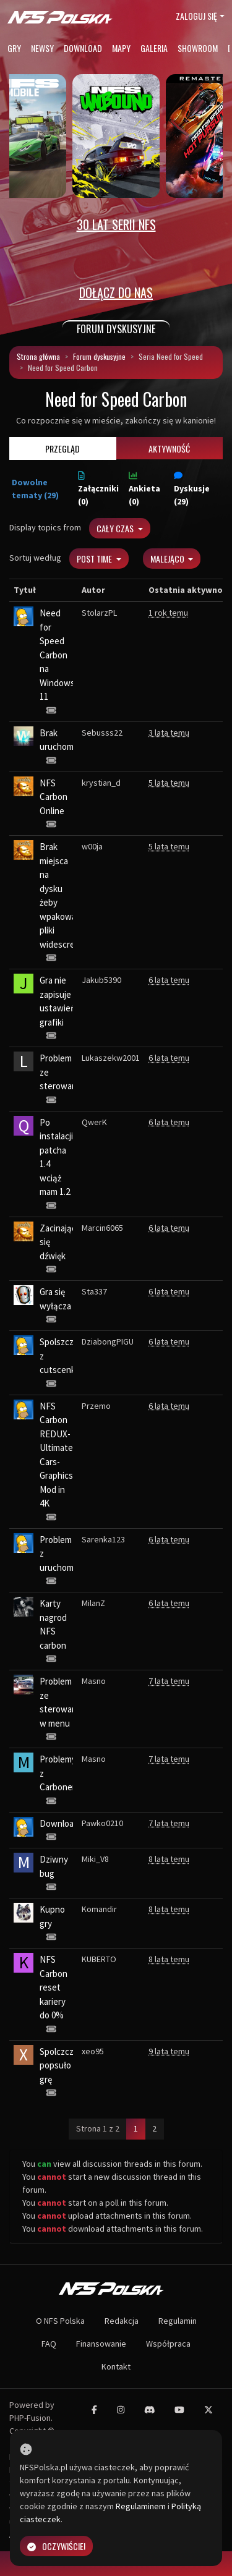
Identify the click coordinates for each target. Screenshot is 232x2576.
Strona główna (38, 356)
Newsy (42, 47)
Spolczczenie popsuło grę (65, 2065)
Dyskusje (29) (192, 489)
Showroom (198, 47)
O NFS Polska (60, 2320)
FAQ (48, 2343)
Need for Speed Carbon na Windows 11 (57, 654)
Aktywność (169, 448)
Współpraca (168, 2343)
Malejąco (168, 558)
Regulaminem (141, 2506)
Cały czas (116, 528)
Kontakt (116, 2366)
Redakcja (122, 2320)
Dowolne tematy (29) (35, 489)
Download (83, 47)
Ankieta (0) (144, 489)
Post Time (95, 558)
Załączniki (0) (98, 489)
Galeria (154, 47)
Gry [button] (14, 47)
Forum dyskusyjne (99, 356)
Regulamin (177, 2320)
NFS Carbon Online (53, 797)
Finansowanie (101, 2343)
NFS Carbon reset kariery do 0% (53, 1987)
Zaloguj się (196, 15)
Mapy (121, 47)
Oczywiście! (56, 2546)
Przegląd (62, 448)
